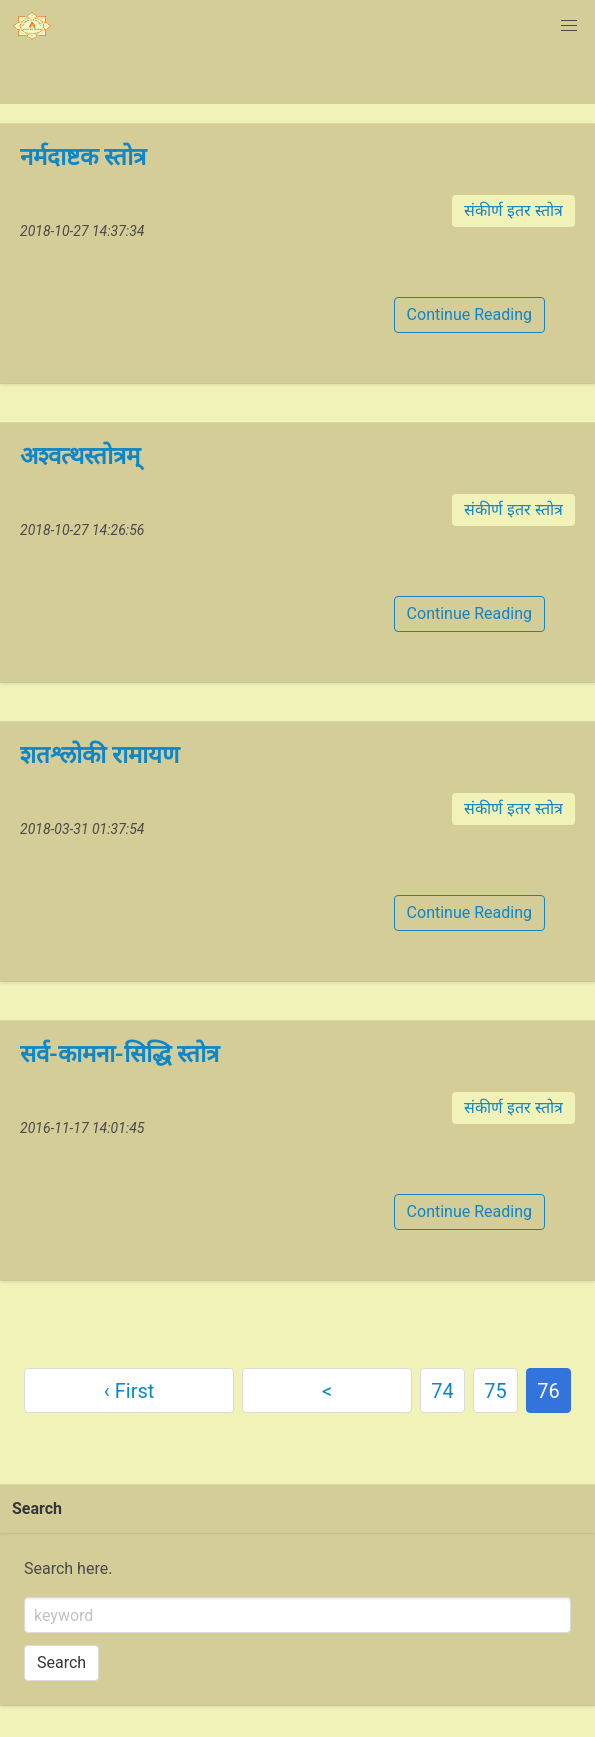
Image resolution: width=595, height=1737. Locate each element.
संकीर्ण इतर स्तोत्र (513, 210)
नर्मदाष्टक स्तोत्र (83, 157)
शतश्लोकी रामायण (99, 755)
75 (495, 1391)
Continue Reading (469, 314)
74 (442, 1391)
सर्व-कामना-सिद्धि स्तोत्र (119, 1054)
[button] (569, 26)
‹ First (129, 1391)
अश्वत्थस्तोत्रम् (80, 456)
